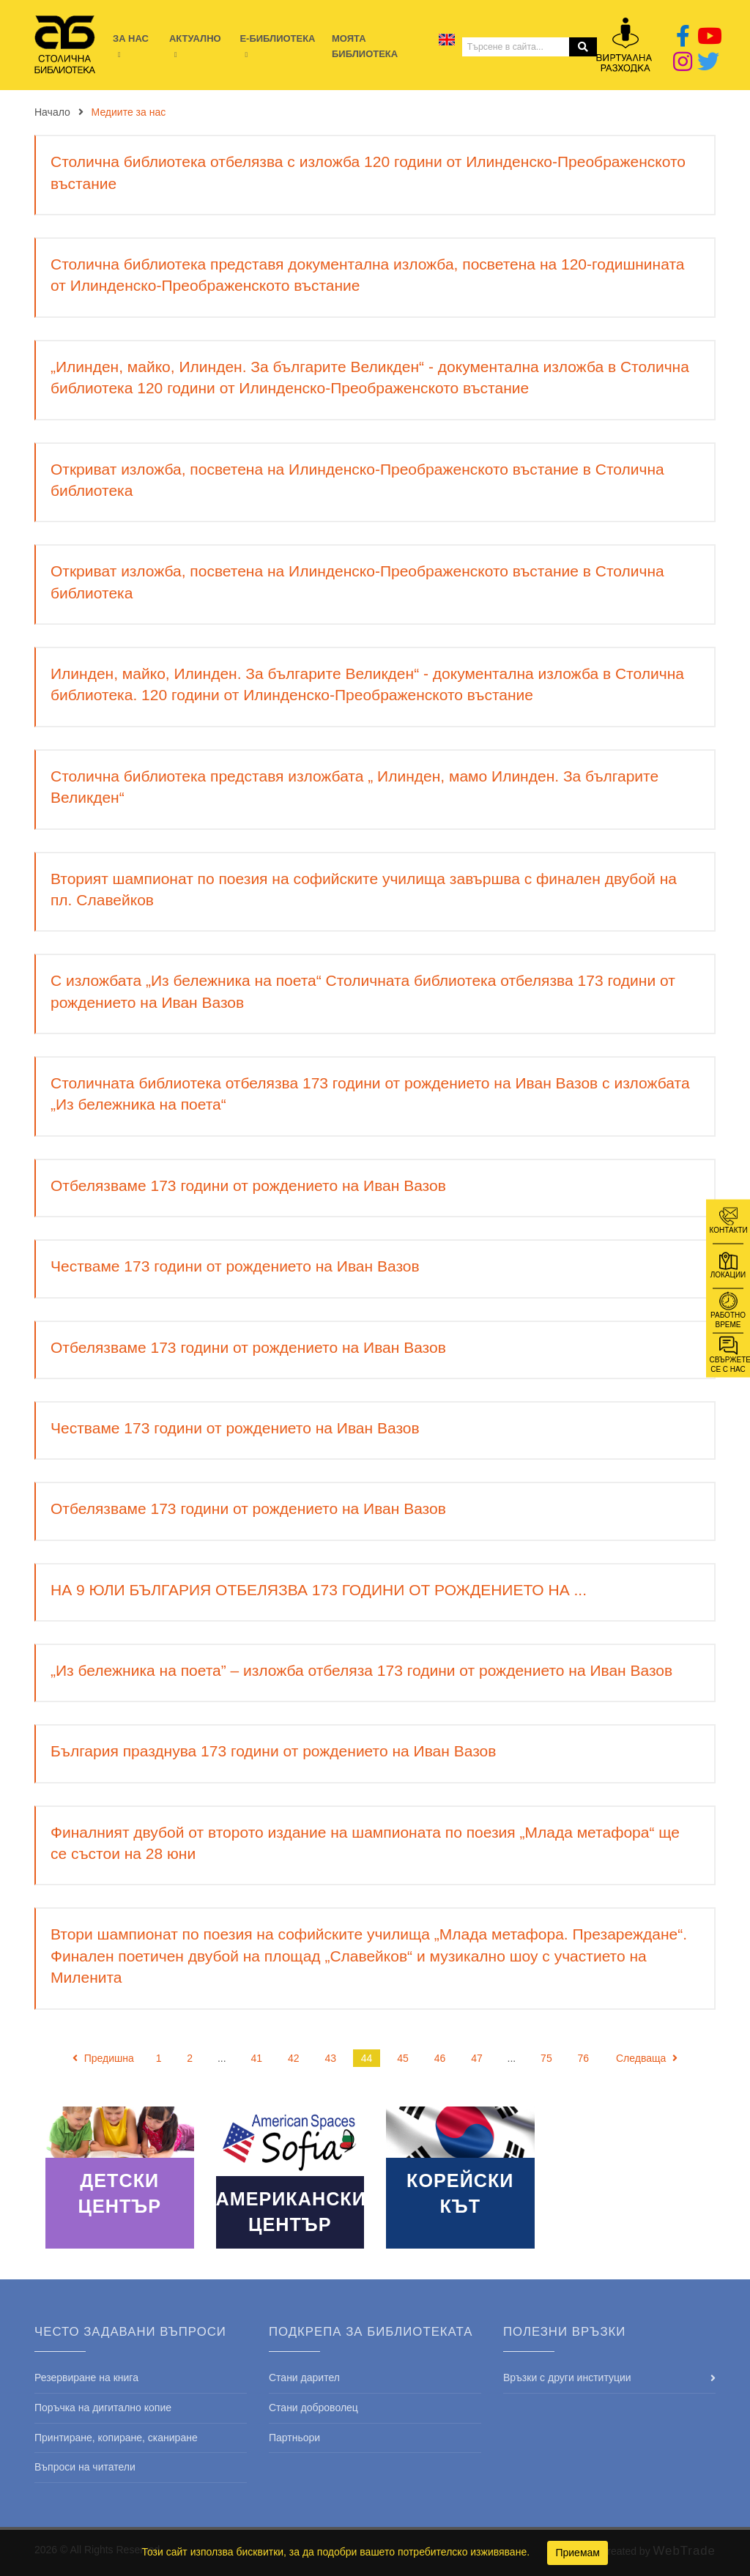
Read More (119, 2178)
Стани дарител (304, 2377)
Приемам (577, 2552)
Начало (52, 112)
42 (294, 2058)
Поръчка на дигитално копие (102, 2407)
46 (440, 2058)
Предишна (103, 2058)
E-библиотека (277, 38)
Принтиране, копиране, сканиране (116, 2437)
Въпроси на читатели (84, 2467)
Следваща (646, 2058)
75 (546, 2058)
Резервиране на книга (86, 2377)
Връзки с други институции (567, 2377)
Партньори (294, 2437)
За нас (131, 38)
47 (477, 2058)
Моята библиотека (365, 46)
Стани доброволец (313, 2407)
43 (330, 2058)
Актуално (195, 38)
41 (257, 2058)
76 (584, 2058)
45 (403, 2058)
